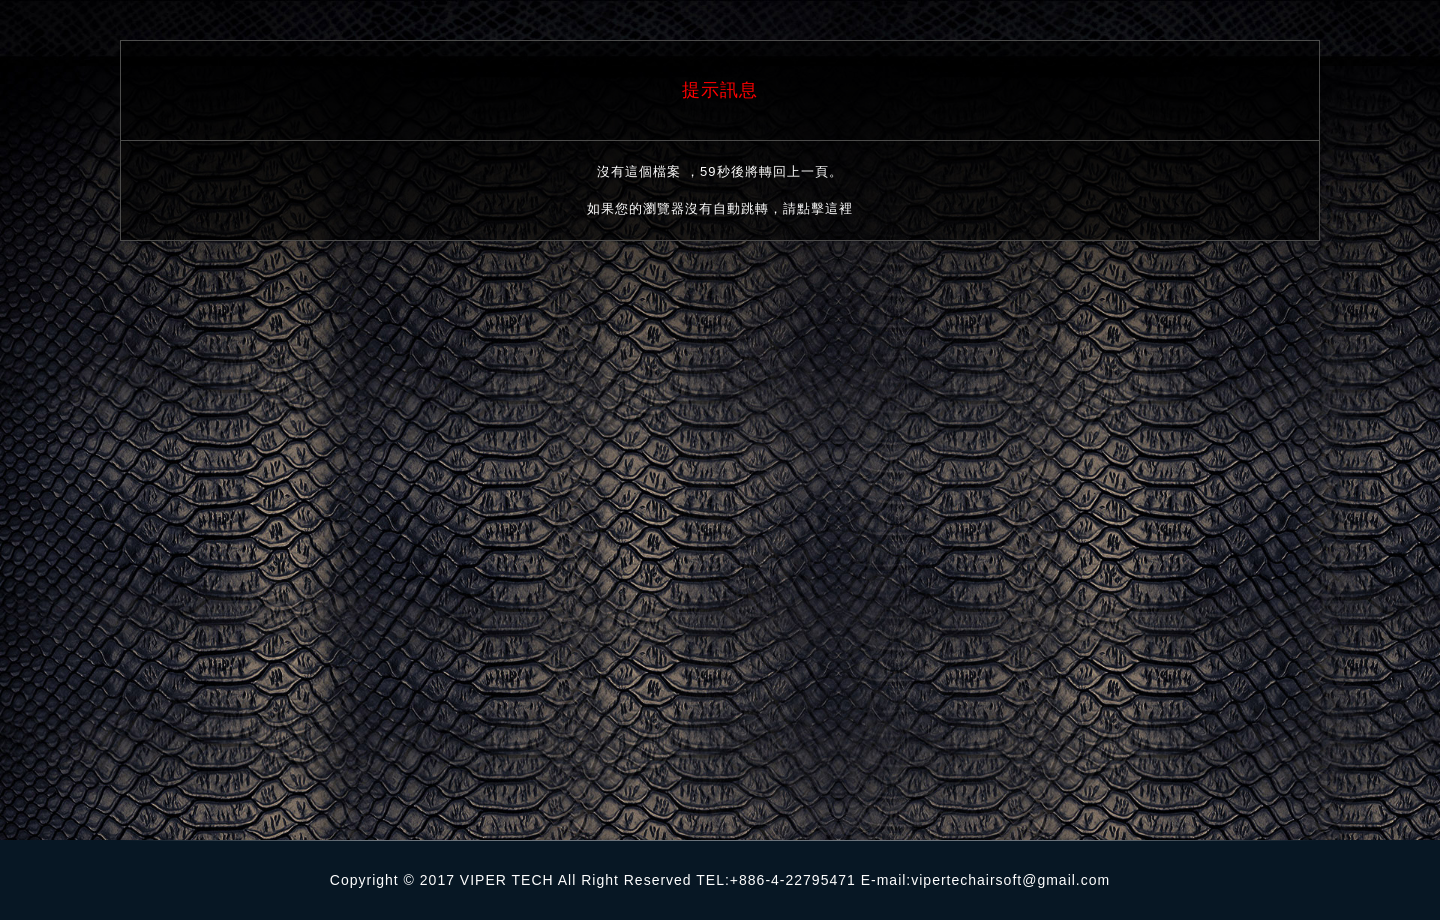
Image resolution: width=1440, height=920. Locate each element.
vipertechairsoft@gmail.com (1010, 880)
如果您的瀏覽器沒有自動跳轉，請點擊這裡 (720, 208)
